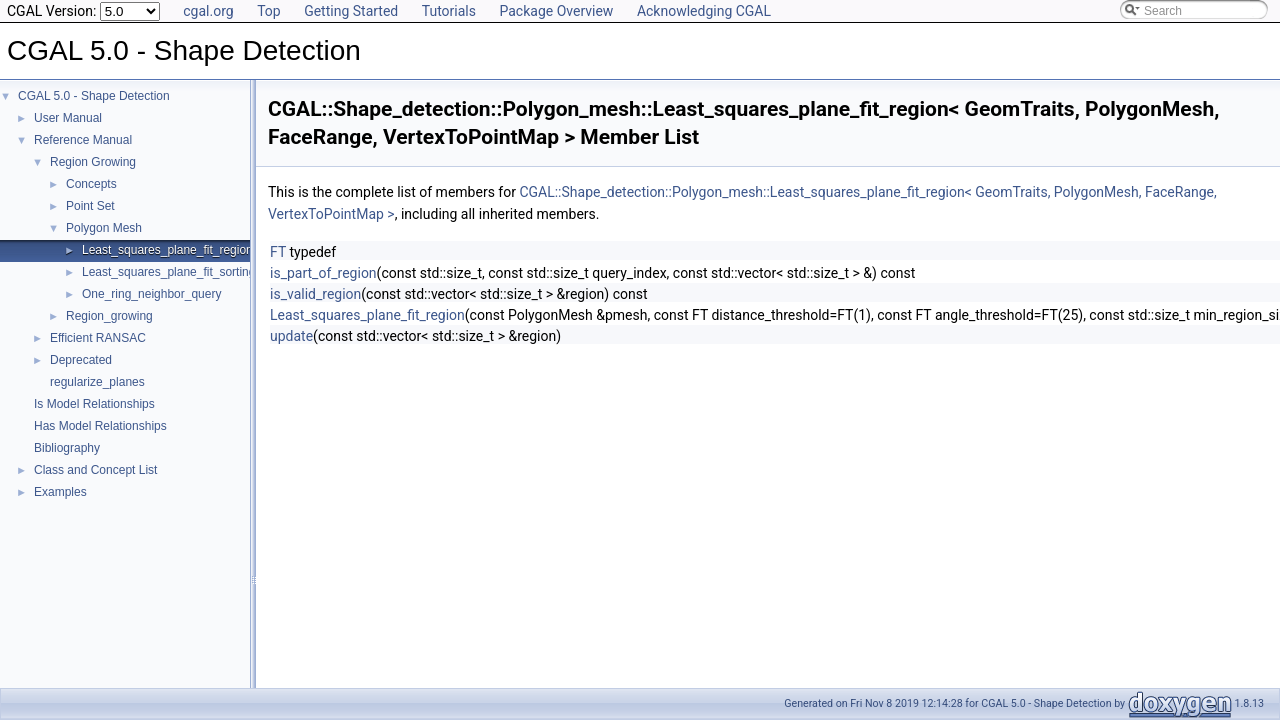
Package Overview (556, 11)
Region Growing (93, 162)
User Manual (68, 118)
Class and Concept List (95, 470)
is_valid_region (315, 294)
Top (269, 11)
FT (278, 252)
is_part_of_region (323, 273)
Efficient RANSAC (98, 338)
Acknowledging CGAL (704, 11)
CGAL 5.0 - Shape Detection (94, 96)
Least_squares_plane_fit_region (167, 250)
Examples (60, 492)
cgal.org (208, 11)
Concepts (91, 184)
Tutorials (449, 11)
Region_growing (109, 316)
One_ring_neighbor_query (151, 294)
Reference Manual (83, 140)
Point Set (90, 206)
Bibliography (67, 448)
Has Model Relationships (100, 426)
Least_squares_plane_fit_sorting (168, 272)
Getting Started (351, 11)
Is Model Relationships (94, 404)
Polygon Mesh (104, 228)
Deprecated (81, 360)
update (291, 336)
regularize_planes (97, 382)
